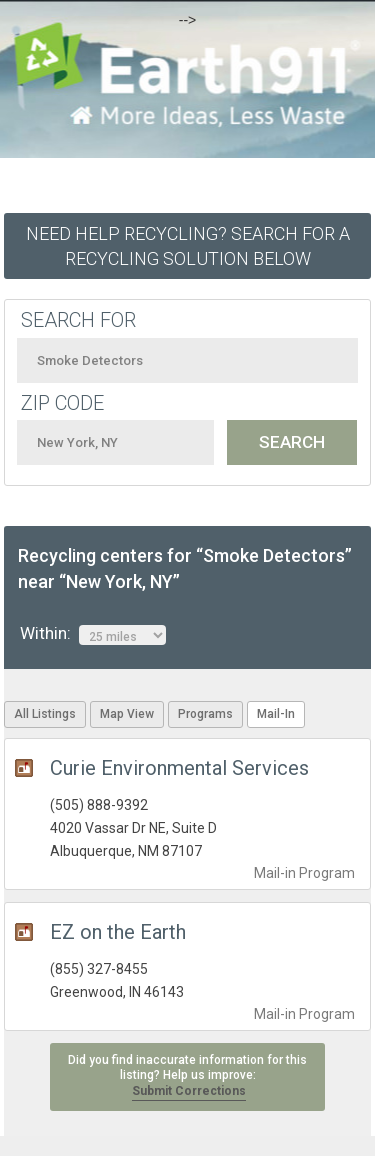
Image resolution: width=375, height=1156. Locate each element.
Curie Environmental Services (179, 768)
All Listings (45, 714)
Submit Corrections (189, 1091)
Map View (127, 714)
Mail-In (276, 714)
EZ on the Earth (118, 932)
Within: (93, 634)
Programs (205, 714)
